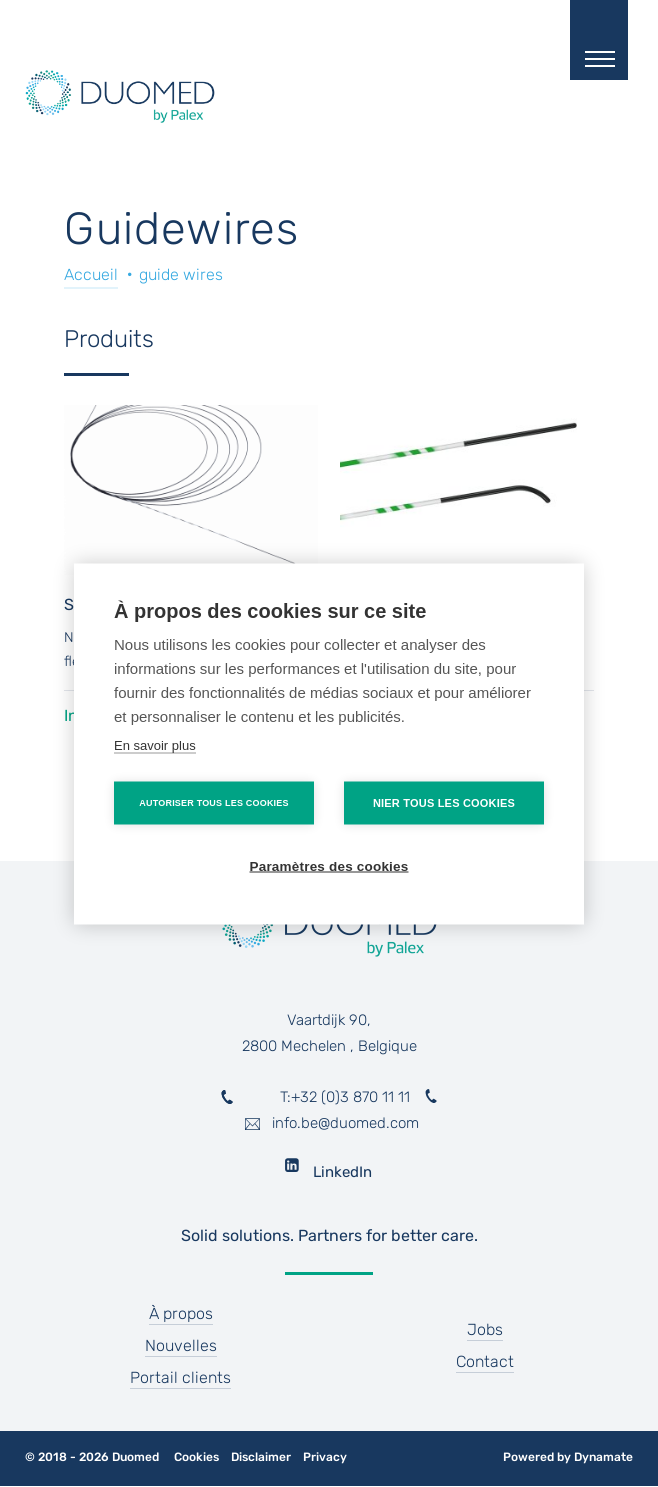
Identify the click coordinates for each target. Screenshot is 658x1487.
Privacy (325, 1457)
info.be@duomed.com (345, 1123)
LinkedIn (342, 1172)
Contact (485, 1361)
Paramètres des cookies (329, 865)
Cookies (196, 1457)
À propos (181, 1313)
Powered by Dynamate (568, 1457)
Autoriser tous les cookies (213, 802)
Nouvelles (181, 1345)
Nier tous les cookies (444, 802)
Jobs (485, 1329)
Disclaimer (261, 1457)
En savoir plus (155, 744)
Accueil (91, 274)
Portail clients (180, 1377)
